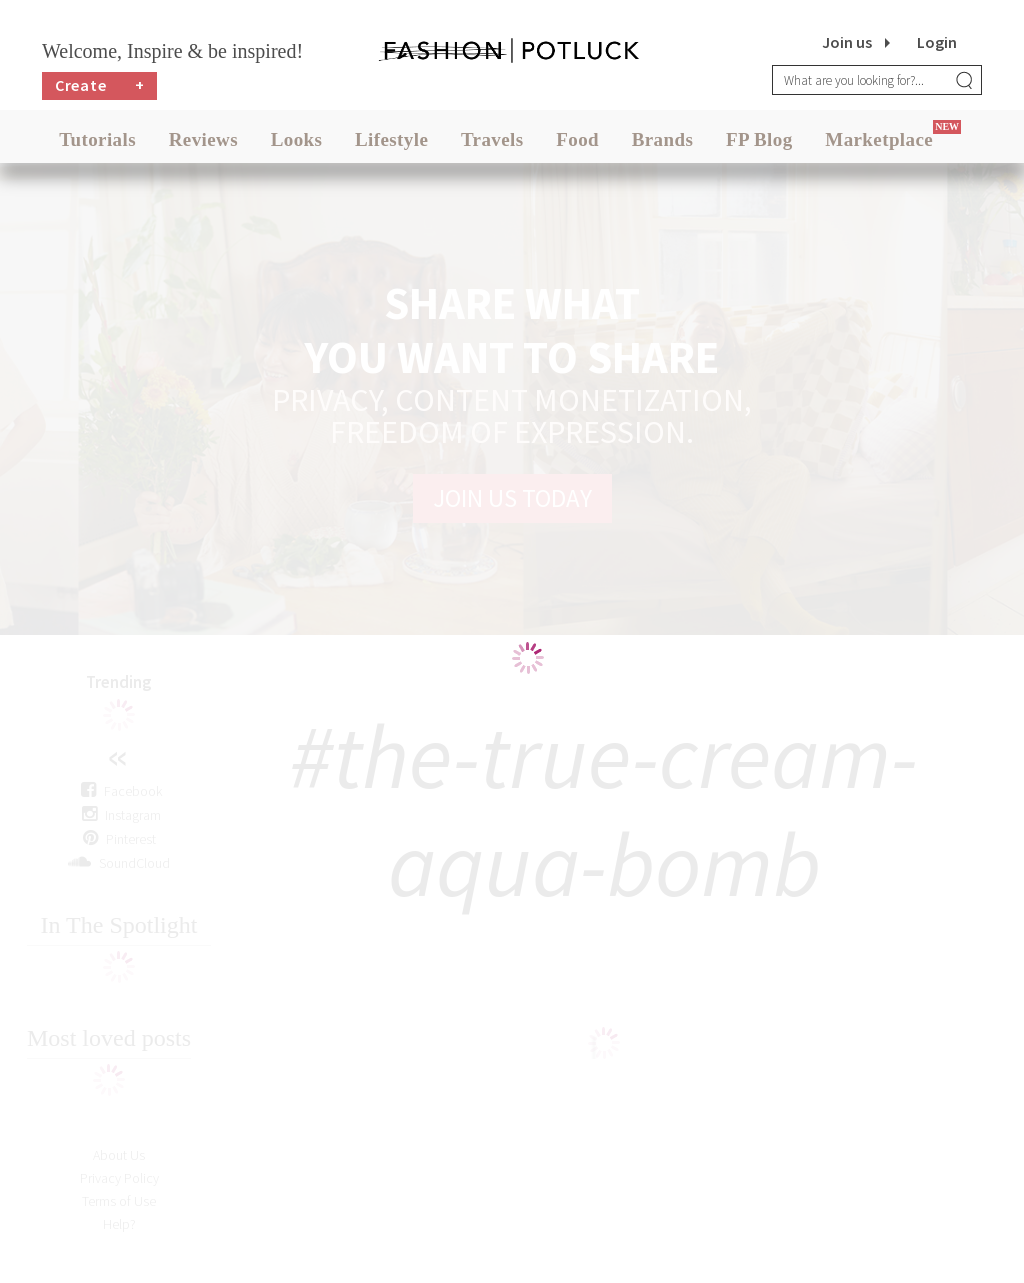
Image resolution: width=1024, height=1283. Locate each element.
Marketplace (879, 139)
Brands (663, 139)
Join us (847, 42)
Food (577, 139)
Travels (492, 139)
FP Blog (759, 139)
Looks (297, 139)
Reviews (203, 139)
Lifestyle (391, 139)
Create (100, 85)
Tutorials (97, 139)
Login (937, 42)
